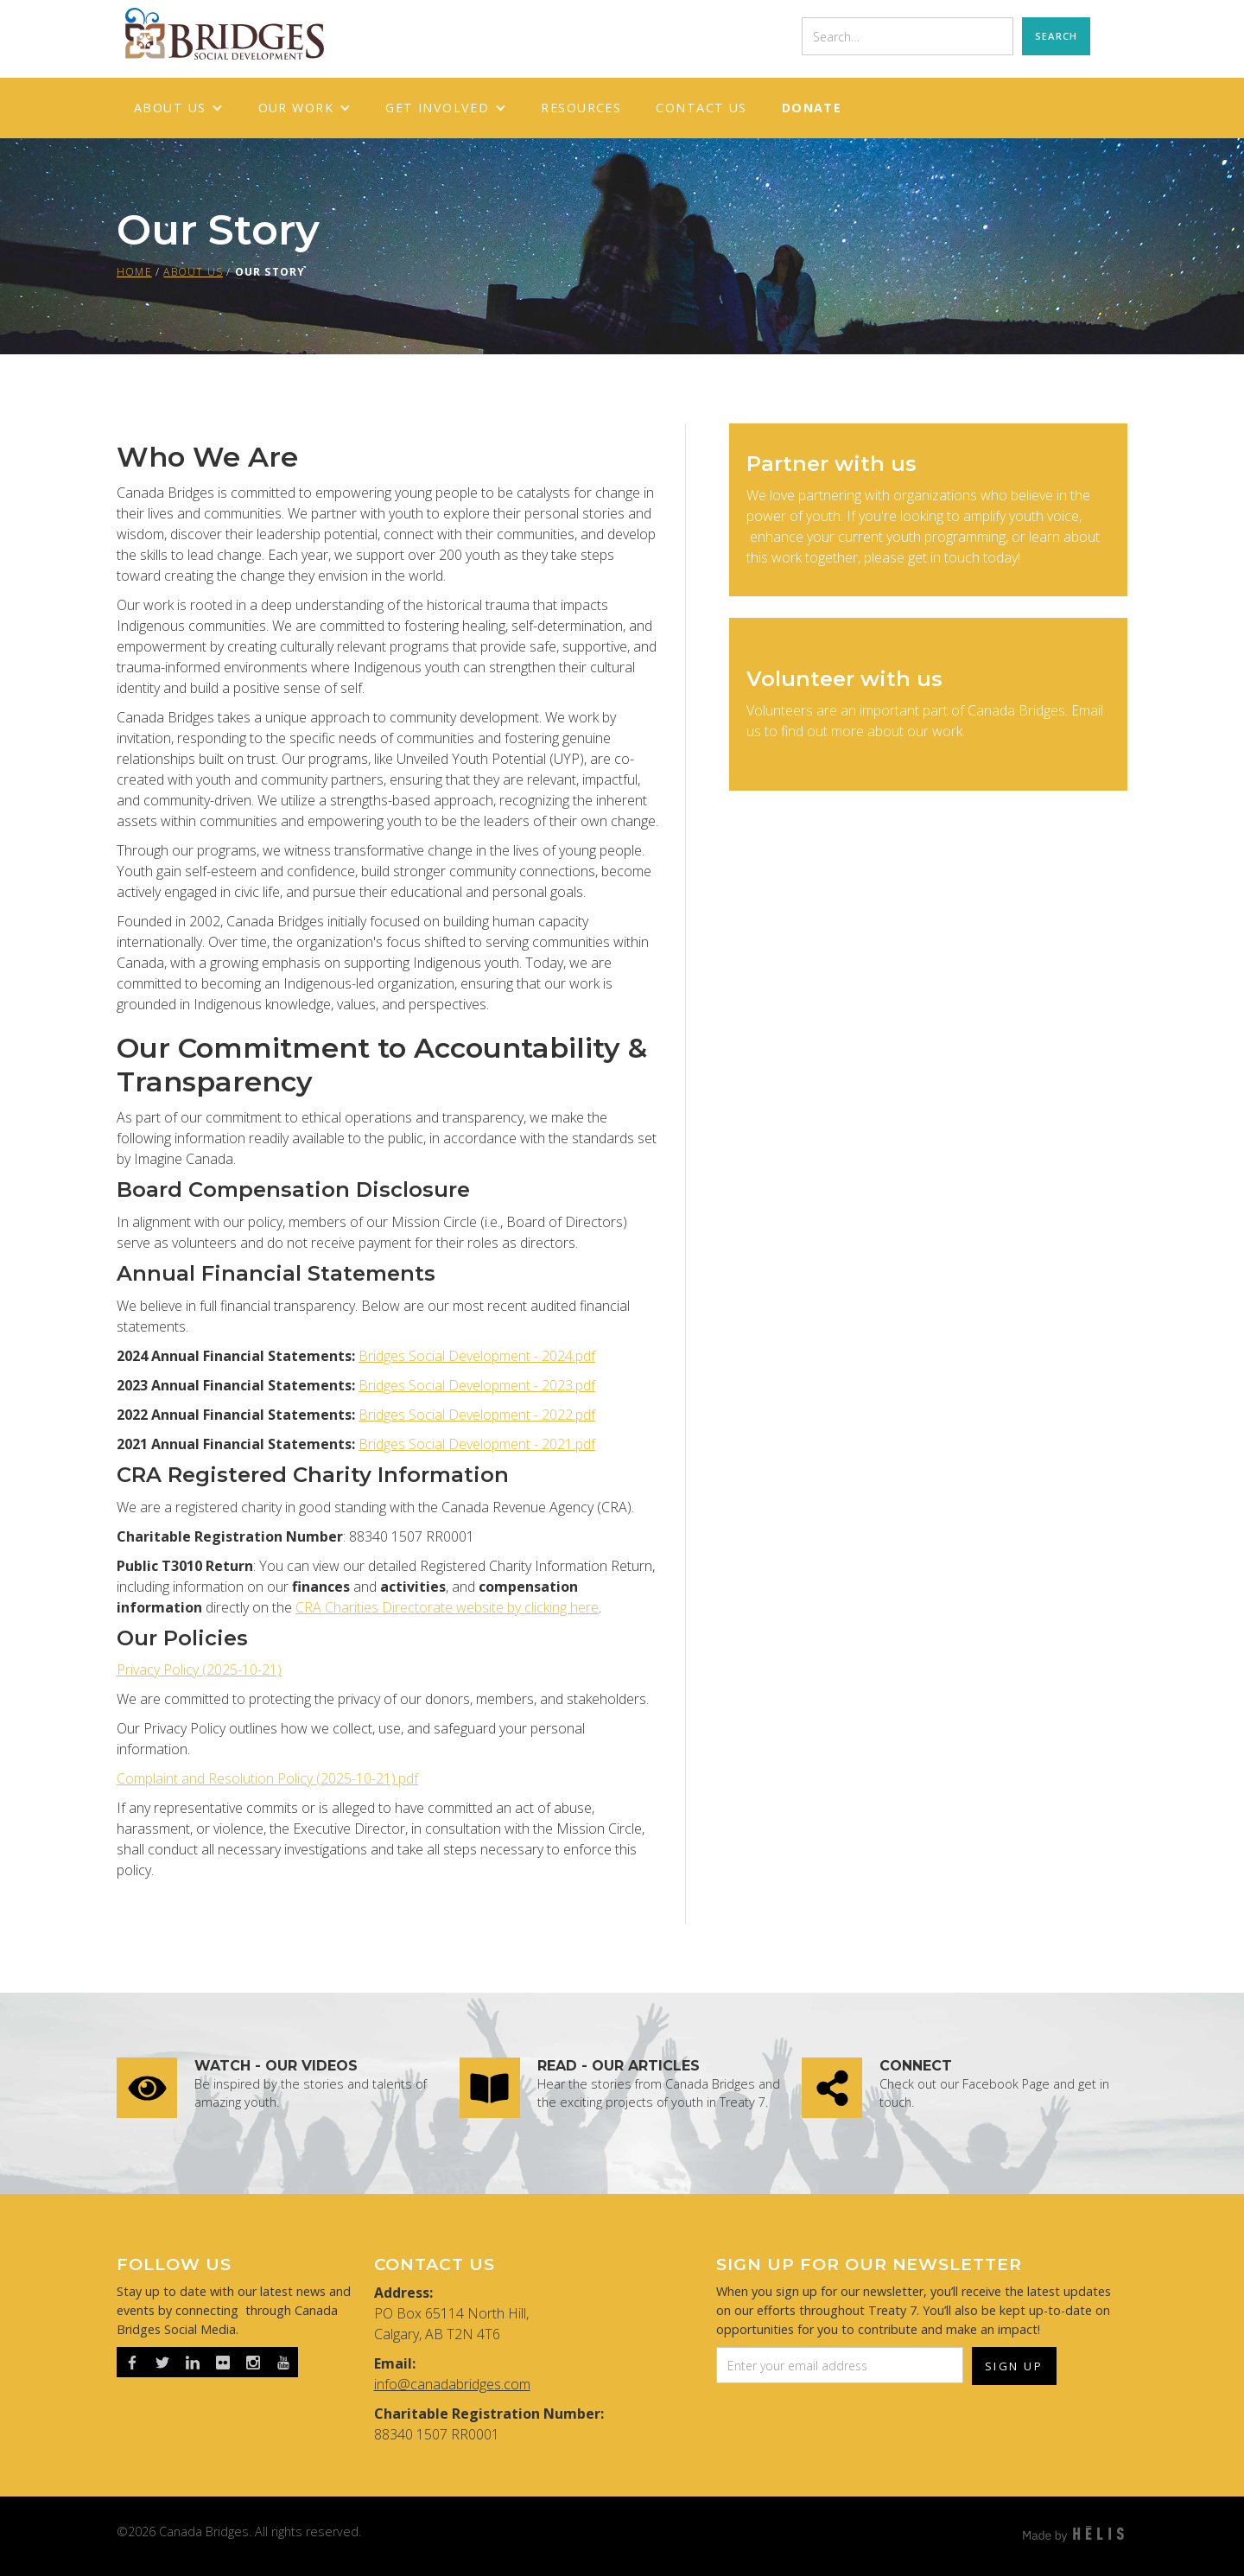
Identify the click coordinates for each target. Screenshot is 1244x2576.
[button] (179, 108)
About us (193, 271)
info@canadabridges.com (452, 2384)
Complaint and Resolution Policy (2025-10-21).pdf (267, 1778)
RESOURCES (581, 107)
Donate (812, 107)
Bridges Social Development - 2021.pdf (477, 1443)
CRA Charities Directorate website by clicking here (447, 1607)
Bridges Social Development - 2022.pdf (477, 1414)
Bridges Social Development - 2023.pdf (477, 1385)
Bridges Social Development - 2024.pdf (477, 1355)
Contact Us (701, 107)
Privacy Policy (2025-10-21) (199, 1669)
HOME (134, 271)
